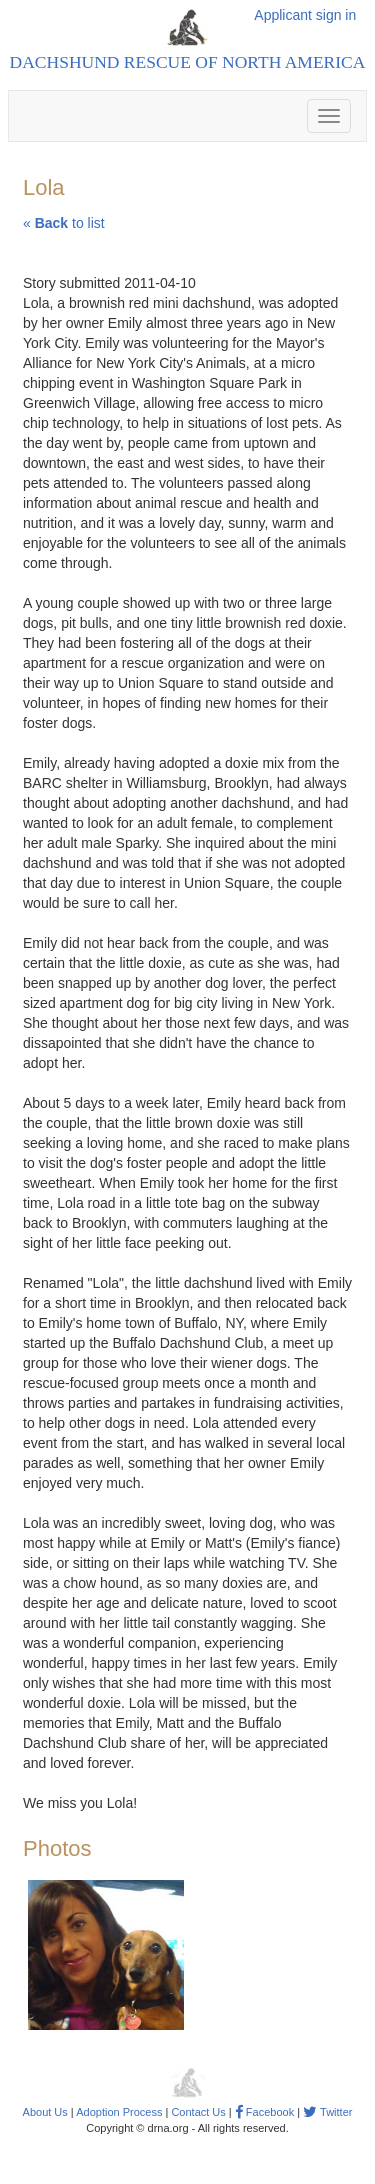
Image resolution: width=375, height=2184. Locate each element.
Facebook (264, 2112)
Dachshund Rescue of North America (188, 62)
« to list (64, 223)
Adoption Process (119, 2112)
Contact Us (198, 2112)
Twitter (327, 2112)
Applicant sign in (305, 15)
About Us (45, 2112)
